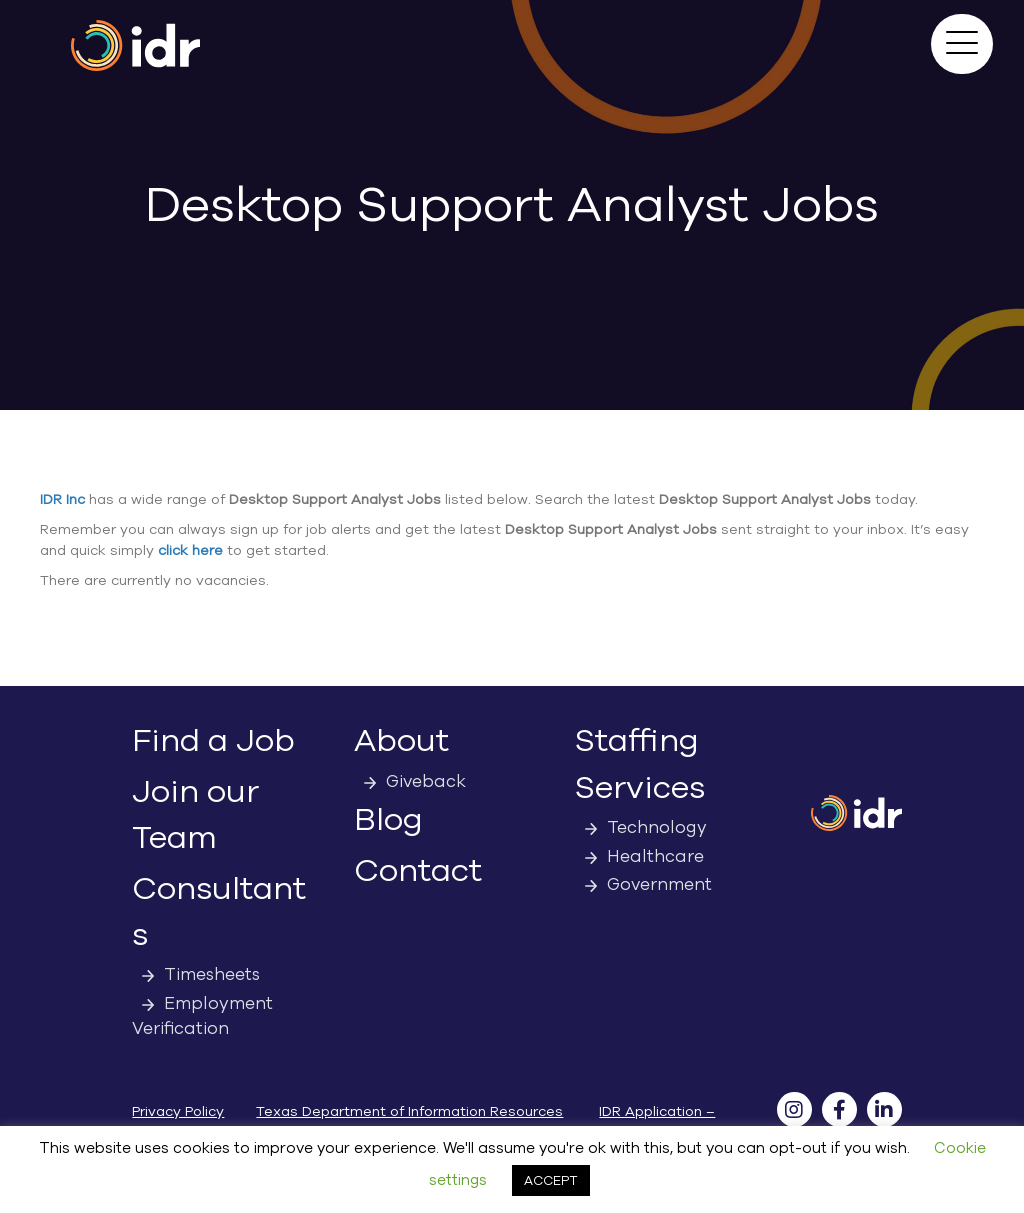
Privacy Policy (178, 1111)
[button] (962, 44)
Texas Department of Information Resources (409, 1111)
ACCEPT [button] (551, 1180)
